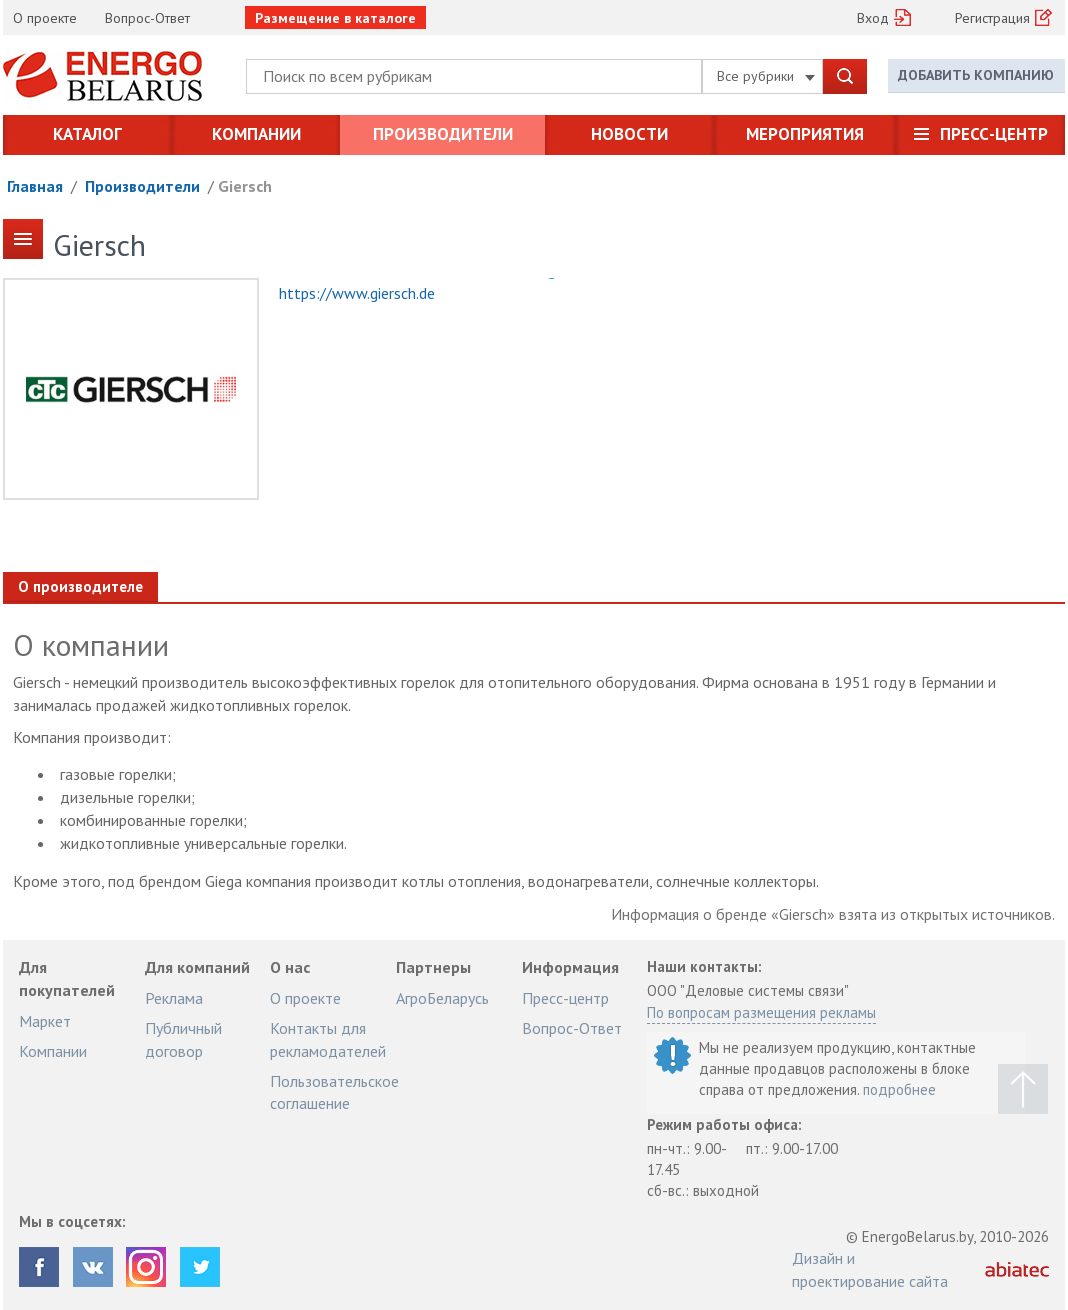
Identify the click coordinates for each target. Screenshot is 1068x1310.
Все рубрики (766, 76)
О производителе (80, 586)
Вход (873, 18)
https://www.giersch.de (357, 293)
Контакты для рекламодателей (328, 1039)
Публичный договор (183, 1039)
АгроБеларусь (442, 998)
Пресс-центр (994, 134)
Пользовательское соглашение (334, 1092)
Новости (629, 134)
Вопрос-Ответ (147, 18)
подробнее (899, 1089)
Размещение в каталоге (335, 18)
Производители (443, 134)
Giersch (245, 186)
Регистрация (992, 18)
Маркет (45, 1021)
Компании (256, 134)
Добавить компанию (976, 75)
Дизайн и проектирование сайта (870, 1269)
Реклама (174, 998)
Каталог (87, 134)
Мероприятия (805, 134)
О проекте (45, 18)
